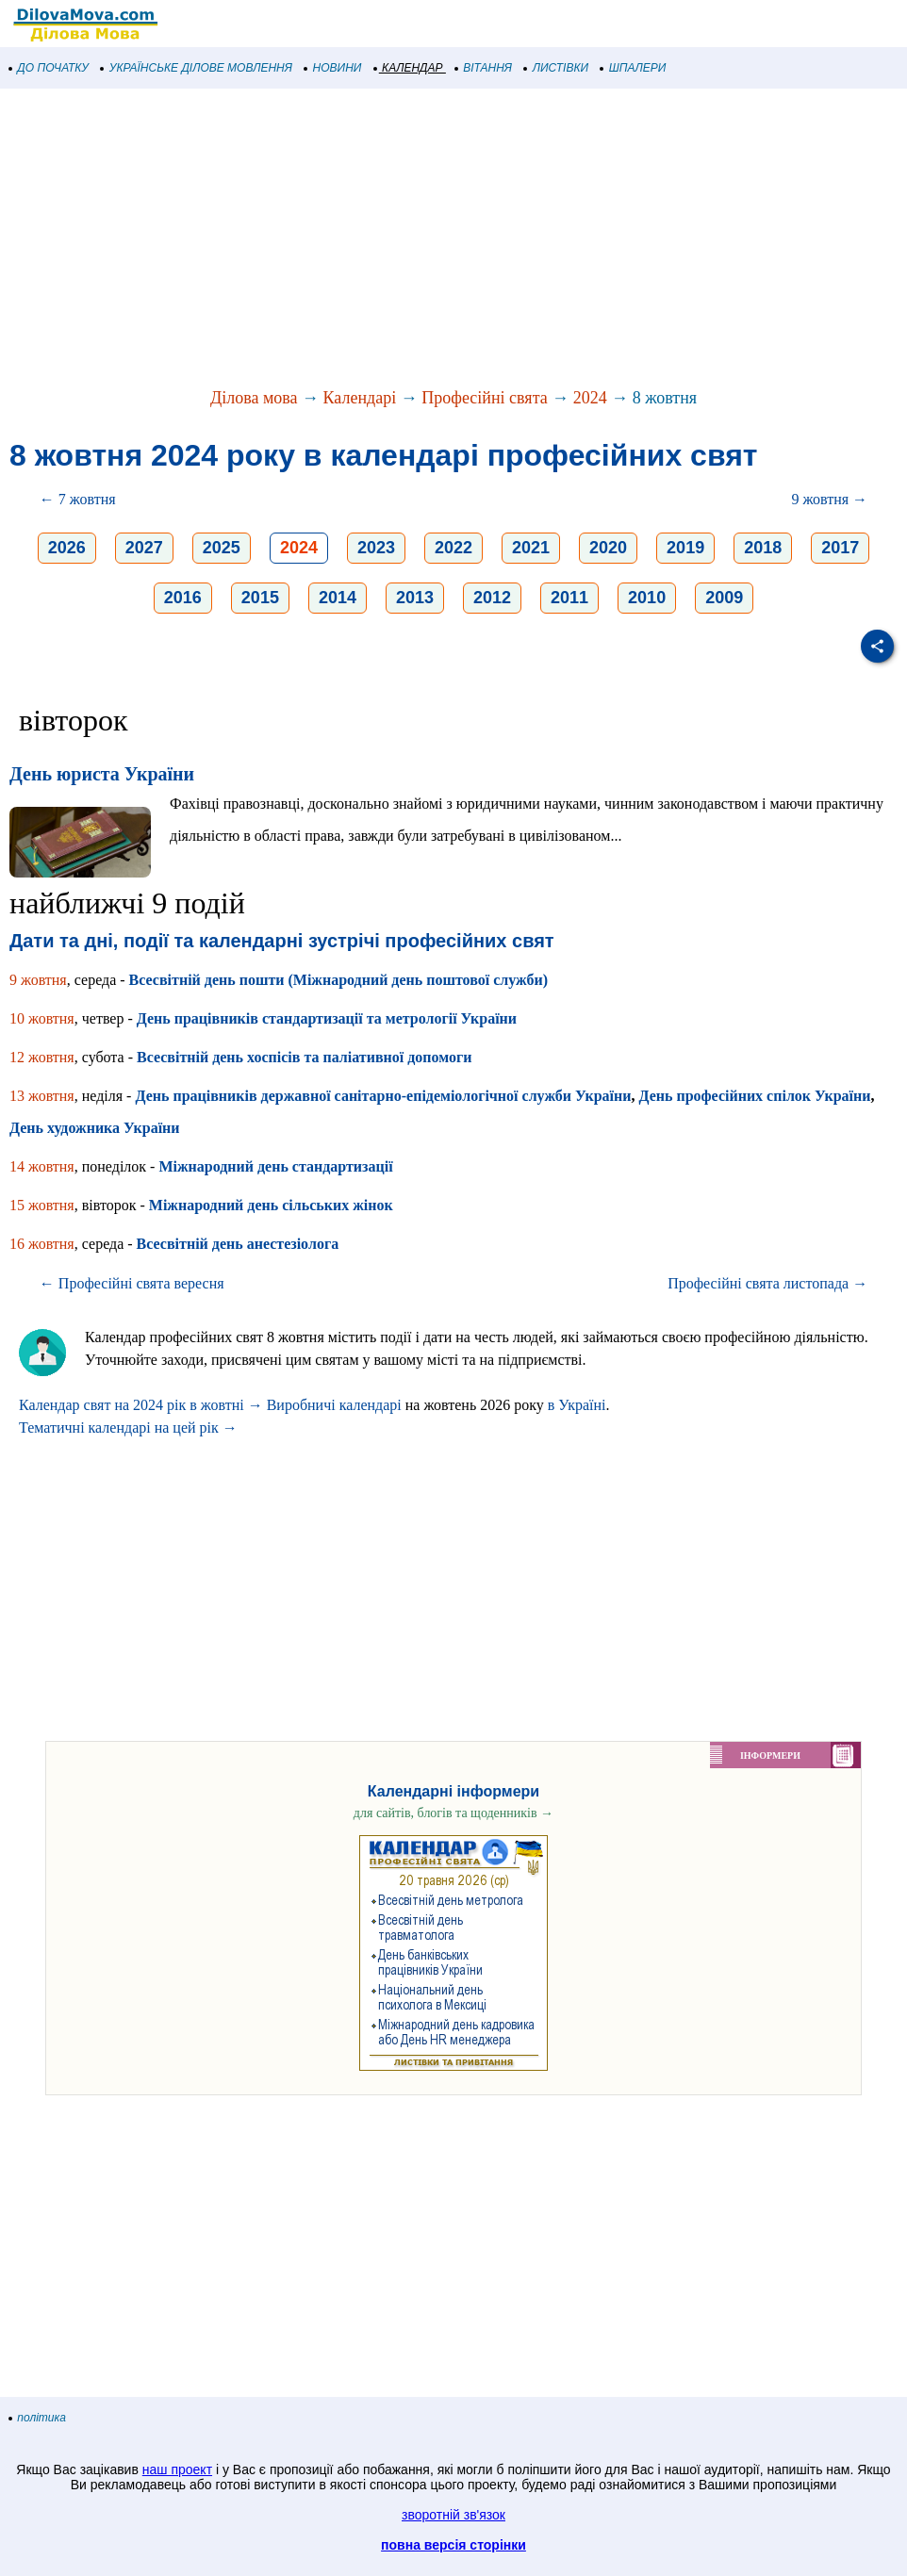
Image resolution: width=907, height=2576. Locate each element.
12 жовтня (41, 1057)
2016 (183, 597)
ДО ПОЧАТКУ (49, 67)
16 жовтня (41, 1244)
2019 (685, 547)
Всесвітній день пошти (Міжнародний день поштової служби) (338, 980)
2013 (415, 597)
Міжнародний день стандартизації (275, 1166)
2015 (260, 597)
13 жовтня (41, 1096)
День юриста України (101, 773)
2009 (724, 597)
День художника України (94, 1128)
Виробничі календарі (334, 1405)
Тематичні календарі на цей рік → (128, 1427)
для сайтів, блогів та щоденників (453, 1813)
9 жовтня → (829, 499)
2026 (67, 547)
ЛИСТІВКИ (556, 67)
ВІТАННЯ (484, 67)
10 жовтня (41, 1018)
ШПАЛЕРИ (633, 67)
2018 (763, 547)
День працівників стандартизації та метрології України (327, 1018)
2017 (840, 547)
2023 (376, 547)
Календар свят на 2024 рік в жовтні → (141, 1405)
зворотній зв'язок (453, 2514)
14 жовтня (41, 1166)
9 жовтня (38, 980)
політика (38, 2417)
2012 (492, 597)
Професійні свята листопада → (767, 1283)
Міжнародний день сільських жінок (271, 1205)
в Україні (577, 1405)
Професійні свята (484, 397)
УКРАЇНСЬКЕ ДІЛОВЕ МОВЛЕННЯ (196, 67)
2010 (647, 597)
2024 (590, 397)
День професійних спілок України (754, 1096)
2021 (531, 547)
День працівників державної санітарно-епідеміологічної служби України (383, 1096)
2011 (569, 597)
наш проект (177, 2469)
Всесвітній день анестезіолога (238, 1244)
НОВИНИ (333, 67)
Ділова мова (254, 397)
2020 (608, 547)
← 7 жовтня (78, 499)
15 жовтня (41, 1205)
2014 (337, 597)
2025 (221, 547)
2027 (144, 547)
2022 (453, 547)
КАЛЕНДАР (408, 67)
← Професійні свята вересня (132, 1283)
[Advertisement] (453, 239)
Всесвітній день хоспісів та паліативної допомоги (304, 1057)
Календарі (360, 397)
